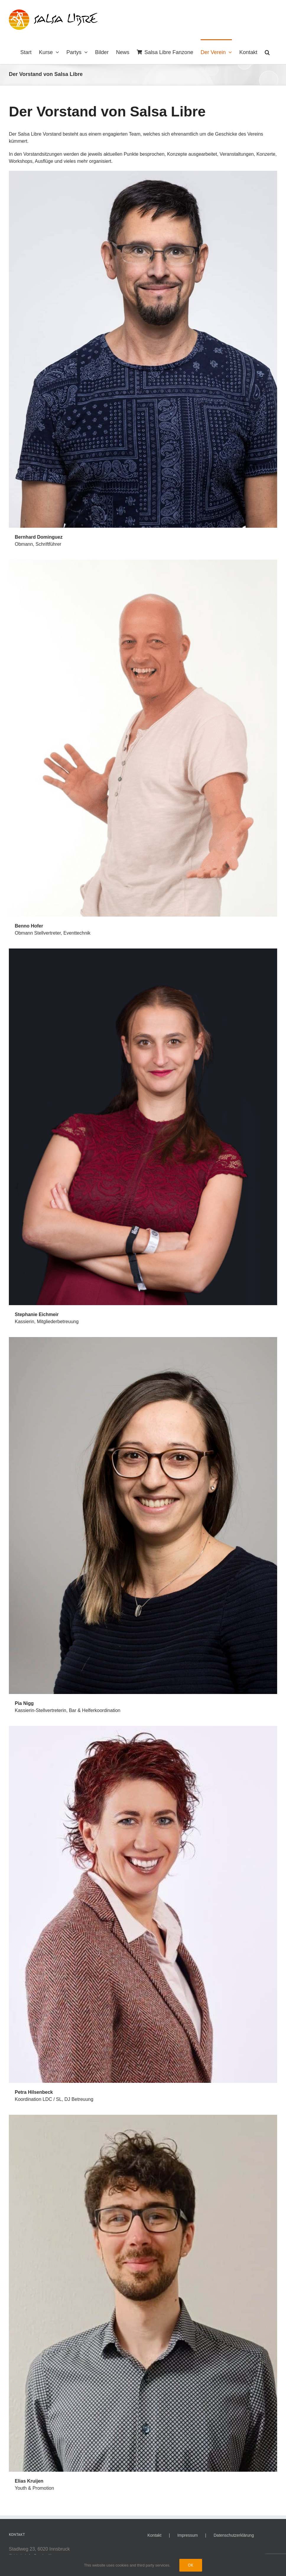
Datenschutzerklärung (234, 2535)
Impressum (187, 2535)
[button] (267, 51)
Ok (191, 2565)
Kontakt (154, 2535)
